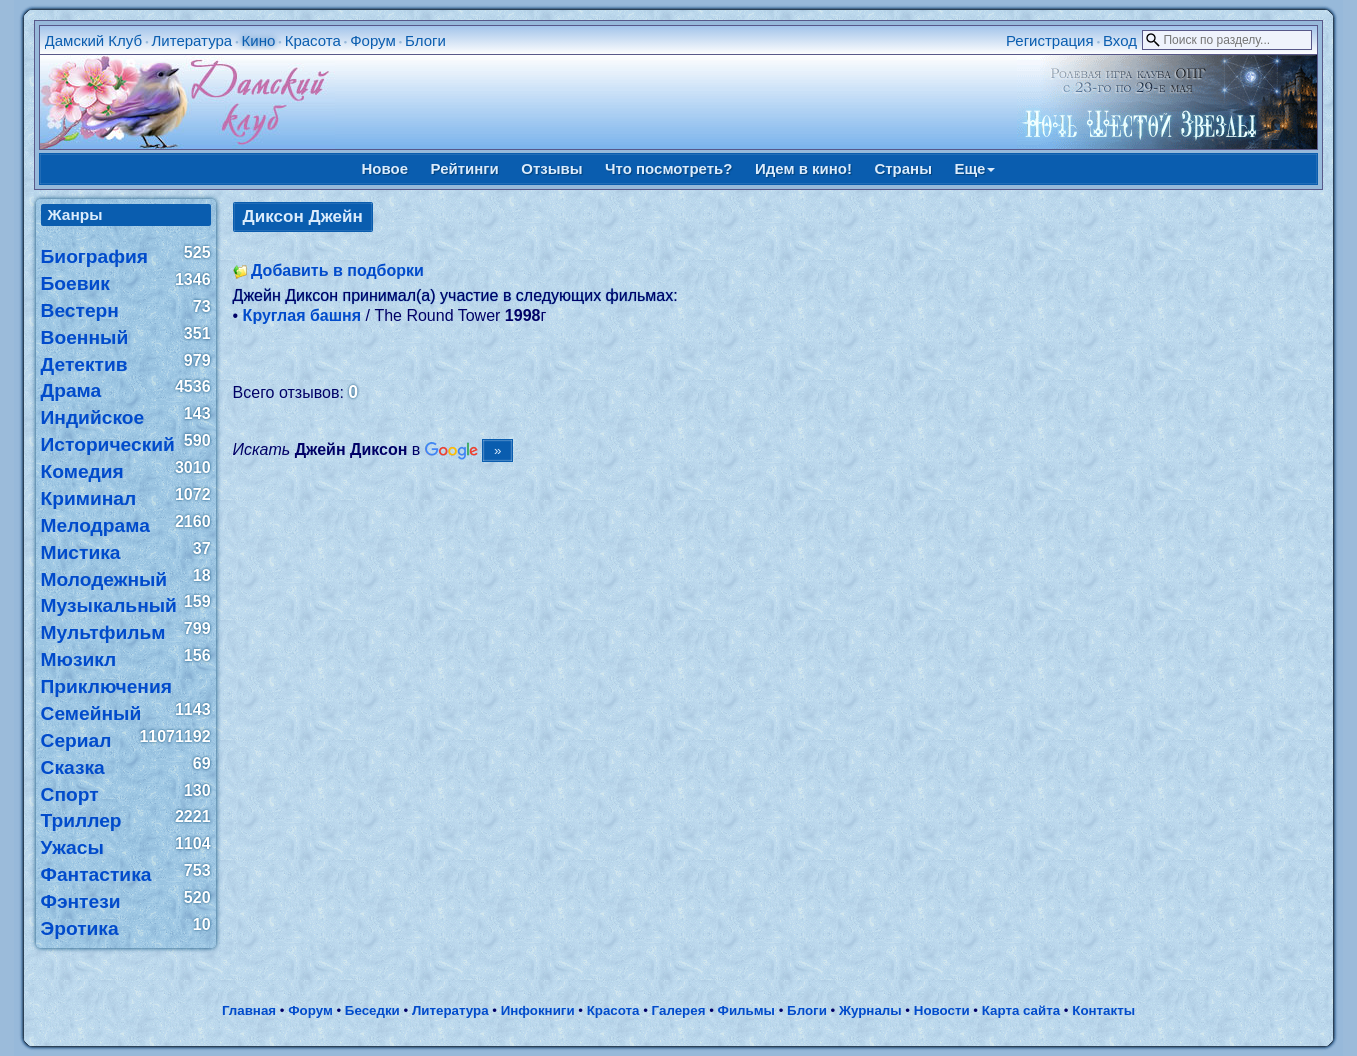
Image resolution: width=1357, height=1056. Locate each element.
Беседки (372, 1010)
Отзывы (551, 168)
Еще (974, 168)
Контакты (1103, 1010)
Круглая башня (302, 315)
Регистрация (1050, 40)
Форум (373, 40)
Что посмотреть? (668, 168)
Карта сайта (1021, 1010)
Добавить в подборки (337, 270)
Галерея (679, 1010)
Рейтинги (465, 168)
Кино (259, 40)
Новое (385, 168)
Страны (903, 168)
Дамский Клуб (94, 40)
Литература (191, 40)
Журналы (870, 1010)
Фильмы (746, 1010)
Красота (313, 40)
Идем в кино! (803, 168)
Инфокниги (538, 1010)
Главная (249, 1010)
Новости (942, 1010)
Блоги (425, 40)
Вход (1120, 40)
